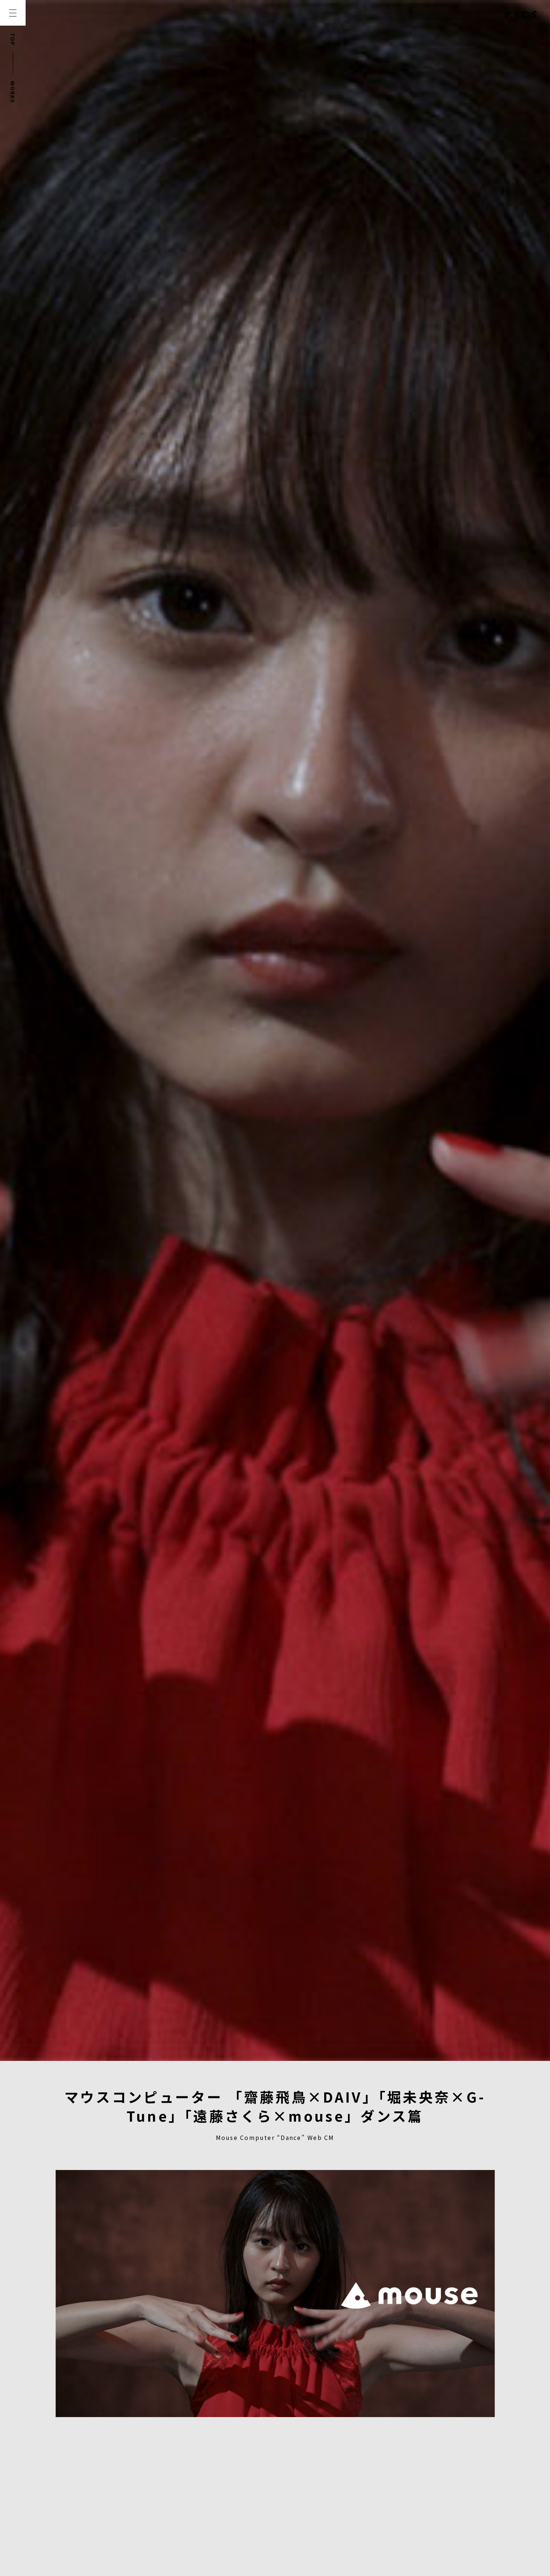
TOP (12, 39)
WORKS (12, 92)
